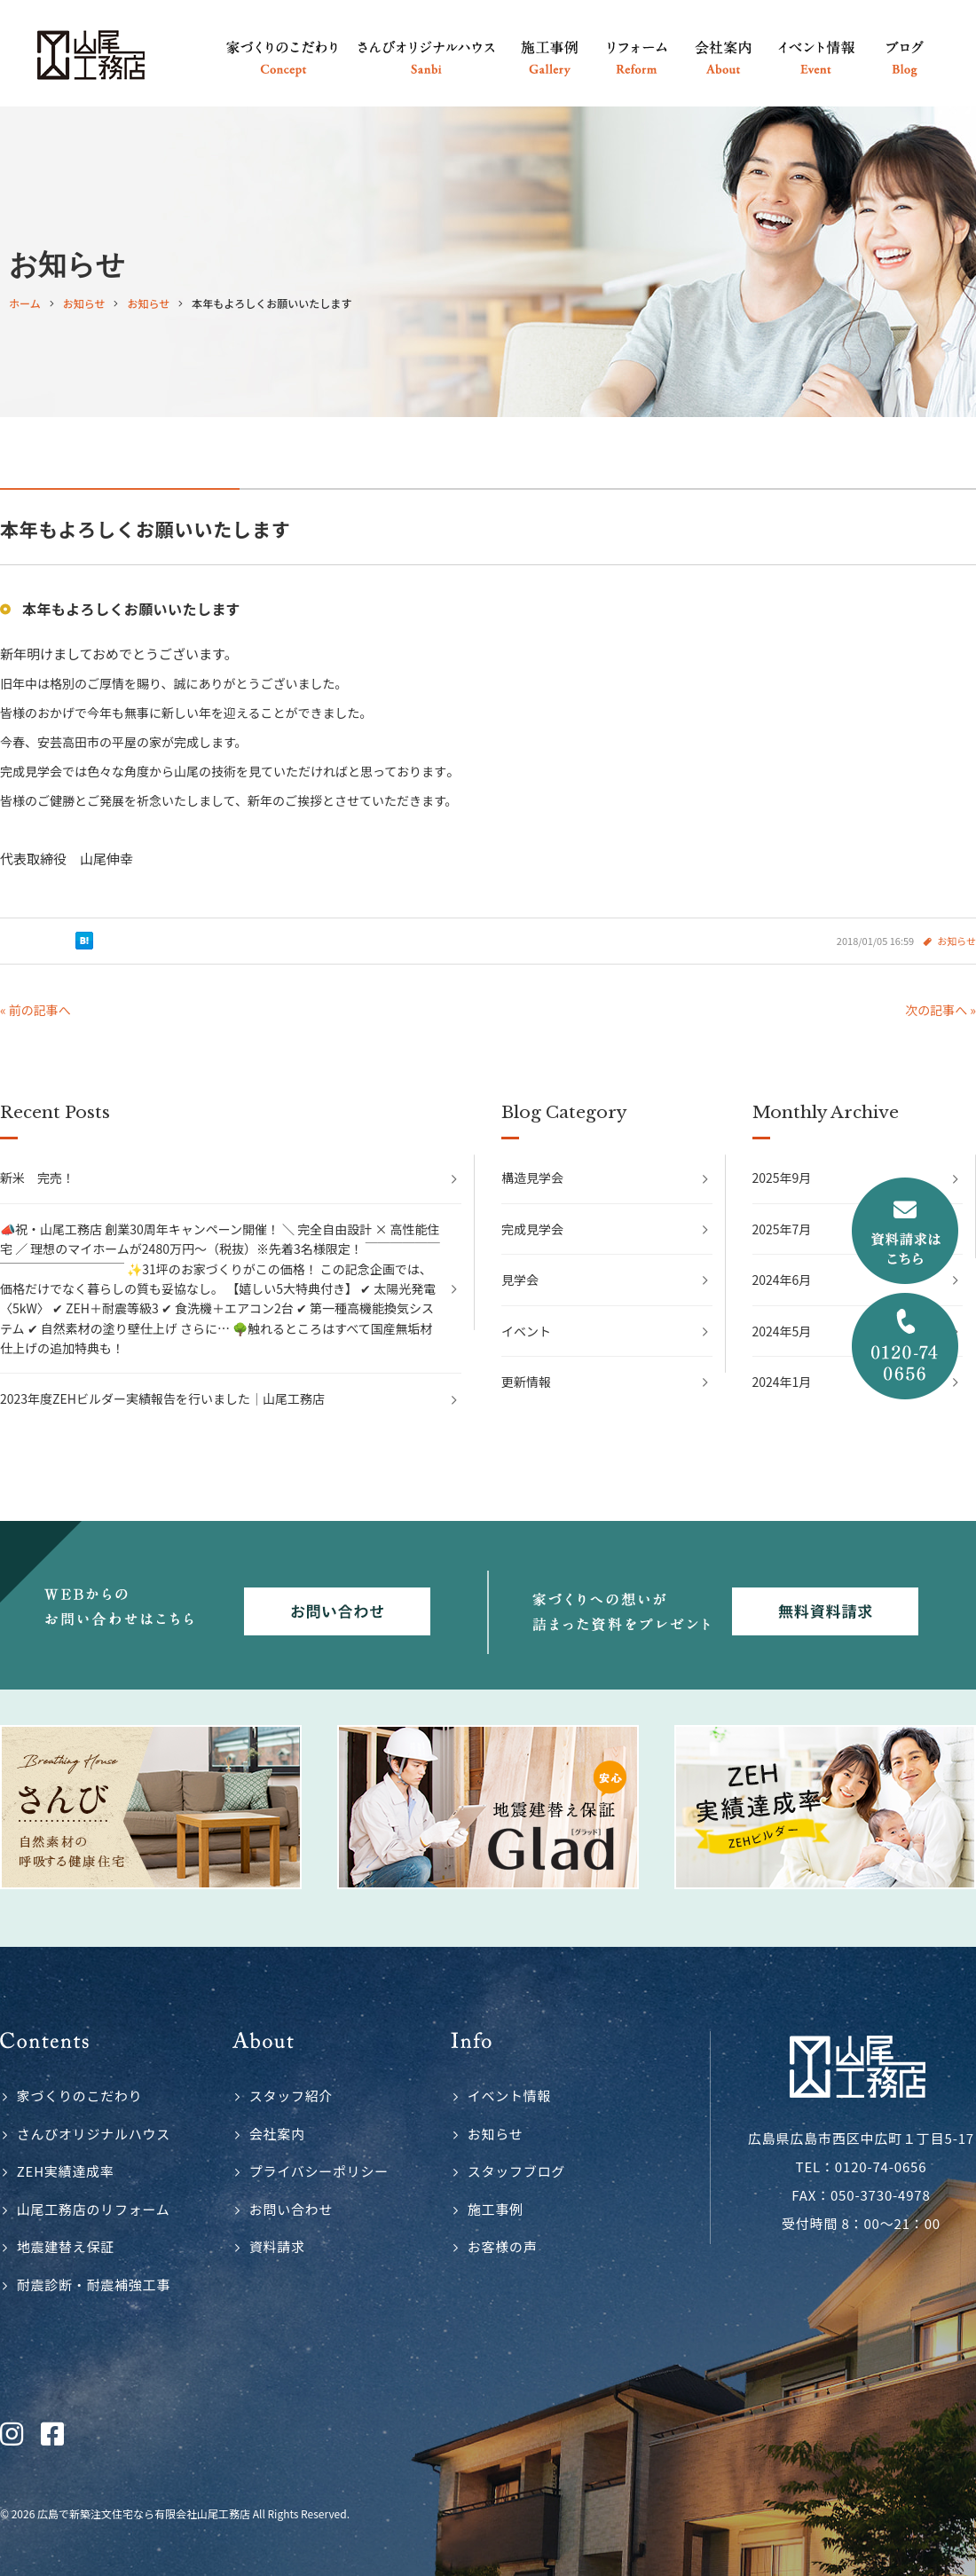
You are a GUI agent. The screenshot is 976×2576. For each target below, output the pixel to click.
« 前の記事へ (35, 1010)
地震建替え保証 (65, 2246)
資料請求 (277, 2246)
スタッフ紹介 (291, 2095)
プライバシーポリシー (319, 2171)
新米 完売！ (37, 1177)
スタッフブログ (516, 2171)
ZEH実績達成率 (65, 2171)
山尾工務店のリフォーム (93, 2209)
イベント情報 (510, 2095)
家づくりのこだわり (80, 2095)
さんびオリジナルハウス (93, 2133)
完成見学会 (532, 1229)
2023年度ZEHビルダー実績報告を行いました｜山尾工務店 (162, 1398)
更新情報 (526, 1381)
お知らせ (956, 941)
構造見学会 (532, 1177)
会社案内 (277, 2133)
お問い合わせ (291, 2209)
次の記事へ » (940, 1010)
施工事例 (495, 2209)
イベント (526, 1331)
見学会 (520, 1279)
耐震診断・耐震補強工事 (93, 2284)
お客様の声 (503, 2246)
